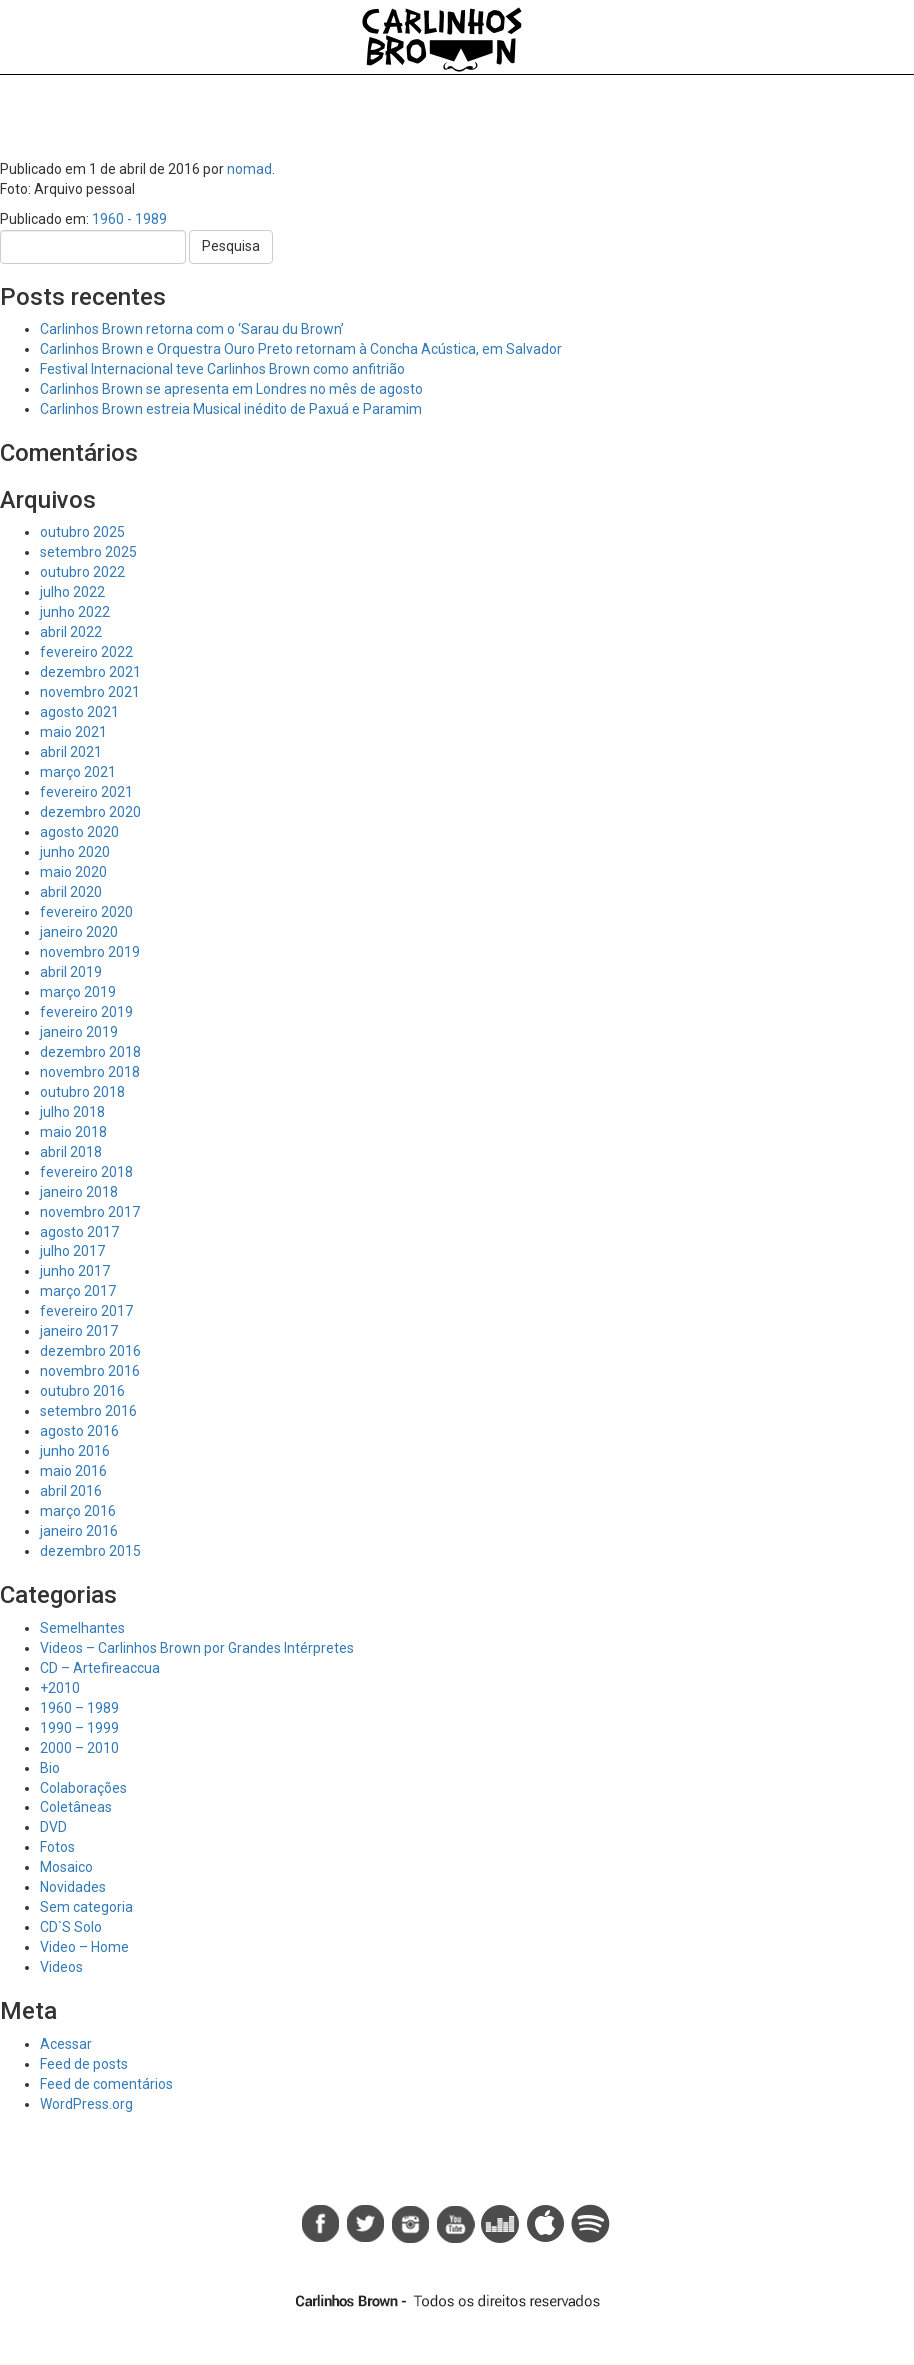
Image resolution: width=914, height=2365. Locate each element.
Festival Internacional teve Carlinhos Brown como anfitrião (222, 369)
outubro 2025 (82, 532)
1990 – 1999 (79, 1728)
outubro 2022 (82, 572)
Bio (50, 1768)
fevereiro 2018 (86, 1172)
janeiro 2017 (79, 1331)
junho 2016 (75, 1451)
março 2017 (78, 1291)
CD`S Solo (71, 1927)
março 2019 (78, 992)
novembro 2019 (90, 952)
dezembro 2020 (90, 812)
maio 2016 (73, 1471)
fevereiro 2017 (86, 1311)
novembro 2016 (90, 1371)
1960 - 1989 (129, 219)
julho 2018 (72, 1112)
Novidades (73, 1887)
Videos (61, 1967)
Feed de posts (84, 2064)
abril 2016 (71, 1491)
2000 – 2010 (79, 1748)
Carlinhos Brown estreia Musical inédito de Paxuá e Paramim (231, 409)
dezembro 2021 (90, 672)
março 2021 (78, 772)
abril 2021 (71, 752)
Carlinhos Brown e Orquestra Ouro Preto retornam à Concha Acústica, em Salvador (301, 349)
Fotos (57, 1847)
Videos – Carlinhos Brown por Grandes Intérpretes (197, 1648)
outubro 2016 (82, 1391)
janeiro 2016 (79, 1531)
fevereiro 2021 (86, 792)
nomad (249, 169)
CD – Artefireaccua (100, 1668)
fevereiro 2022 (86, 652)
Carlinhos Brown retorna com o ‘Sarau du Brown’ (192, 329)
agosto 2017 (79, 1232)
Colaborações (83, 1788)
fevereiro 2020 (86, 912)
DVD (53, 1827)
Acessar (66, 2044)
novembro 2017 (90, 1212)
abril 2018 (71, 1152)
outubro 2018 (82, 1092)
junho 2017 (75, 1271)
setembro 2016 (88, 1411)
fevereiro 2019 (86, 1012)
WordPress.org (86, 2104)
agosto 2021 (79, 712)
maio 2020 (73, 872)
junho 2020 (75, 852)
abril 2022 (71, 632)
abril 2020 (71, 892)
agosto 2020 (79, 832)
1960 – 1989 (79, 1708)
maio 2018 (73, 1132)
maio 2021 (73, 732)
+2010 (60, 1688)
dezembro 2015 (90, 1551)
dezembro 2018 (90, 1052)
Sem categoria (86, 1907)
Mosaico (66, 1867)
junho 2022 (75, 612)
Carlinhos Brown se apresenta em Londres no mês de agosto (231, 389)
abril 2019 (71, 972)
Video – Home (84, 1947)
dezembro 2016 (90, 1351)
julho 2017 (72, 1251)
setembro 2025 (88, 552)
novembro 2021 (90, 692)
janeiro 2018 (79, 1192)
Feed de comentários (106, 2084)
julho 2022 (72, 592)
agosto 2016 (79, 1431)
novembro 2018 (90, 1072)
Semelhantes (82, 1628)
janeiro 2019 (79, 1032)
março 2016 (78, 1511)
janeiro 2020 (79, 932)
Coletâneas (76, 1807)
